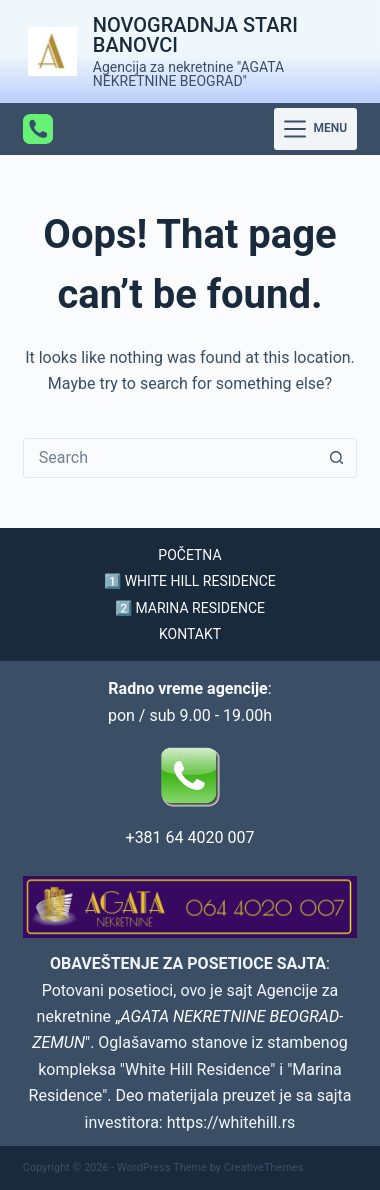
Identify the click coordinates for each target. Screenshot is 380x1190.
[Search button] (336, 458)
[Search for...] (170, 458)
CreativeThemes (264, 1167)
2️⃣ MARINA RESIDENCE (190, 608)
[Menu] (316, 129)
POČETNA (189, 555)
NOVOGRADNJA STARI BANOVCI (195, 35)
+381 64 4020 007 (190, 837)
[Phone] (38, 129)
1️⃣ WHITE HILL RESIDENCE (190, 581)
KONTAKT (190, 634)
